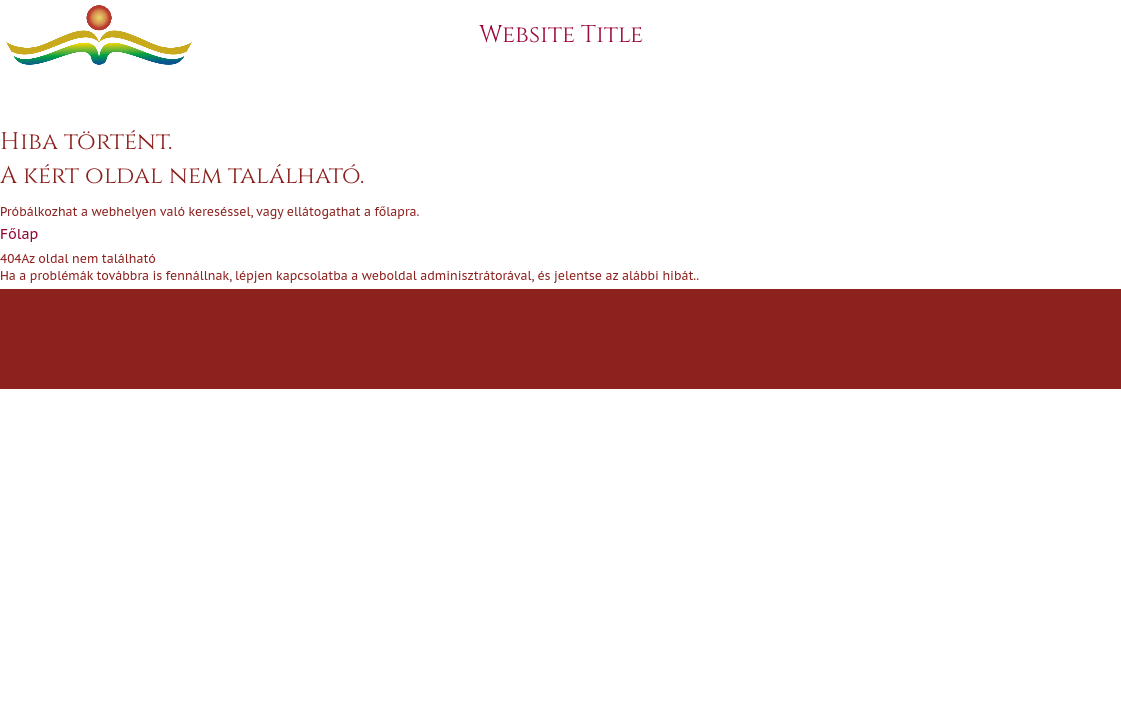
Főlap (19, 234)
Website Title (561, 35)
